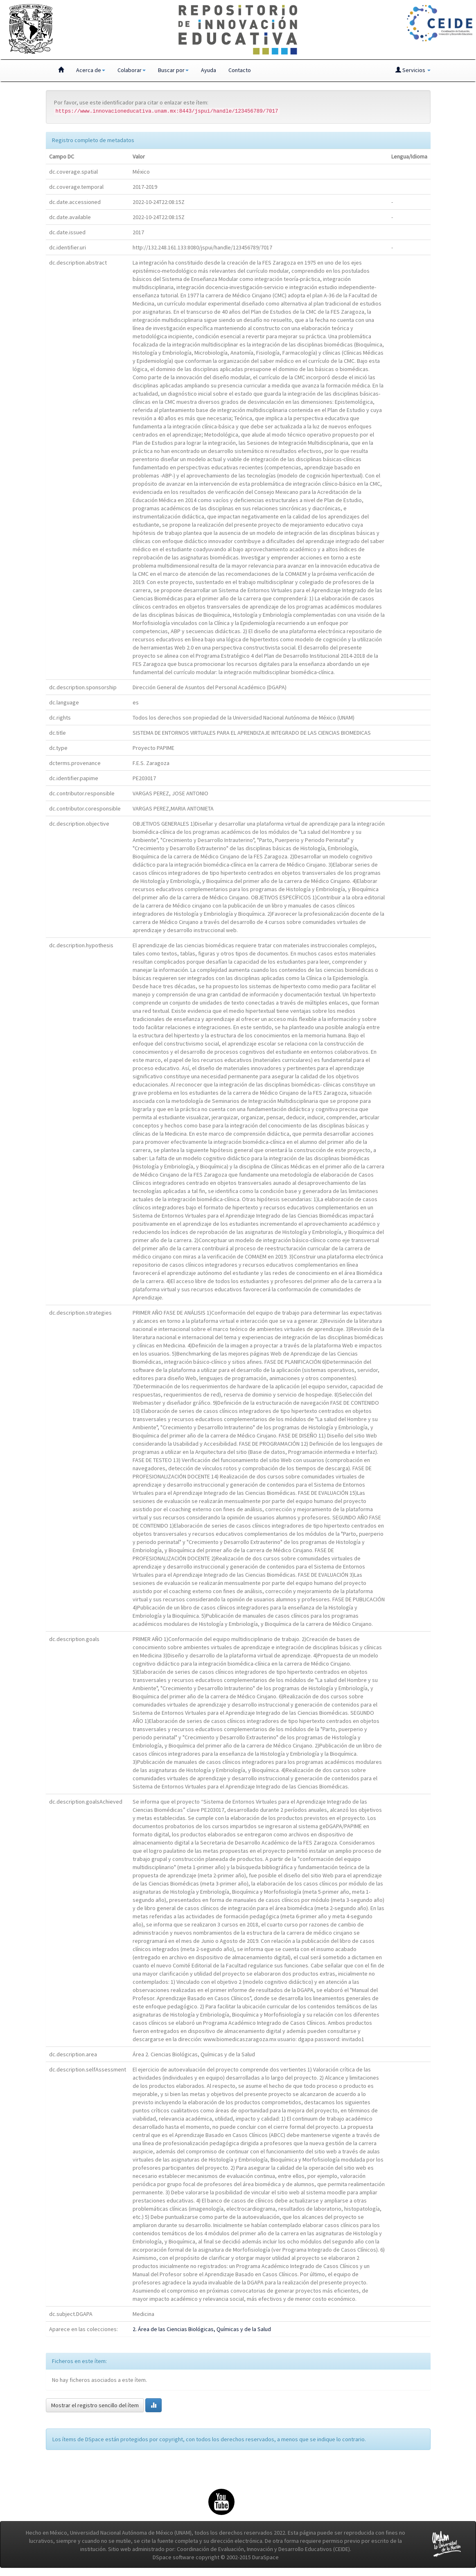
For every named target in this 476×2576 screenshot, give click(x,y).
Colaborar (131, 70)
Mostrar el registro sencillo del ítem (95, 2405)
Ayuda (208, 70)
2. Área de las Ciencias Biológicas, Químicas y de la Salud (202, 2329)
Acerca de (90, 70)
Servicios (413, 70)
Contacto (239, 70)
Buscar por (173, 70)
